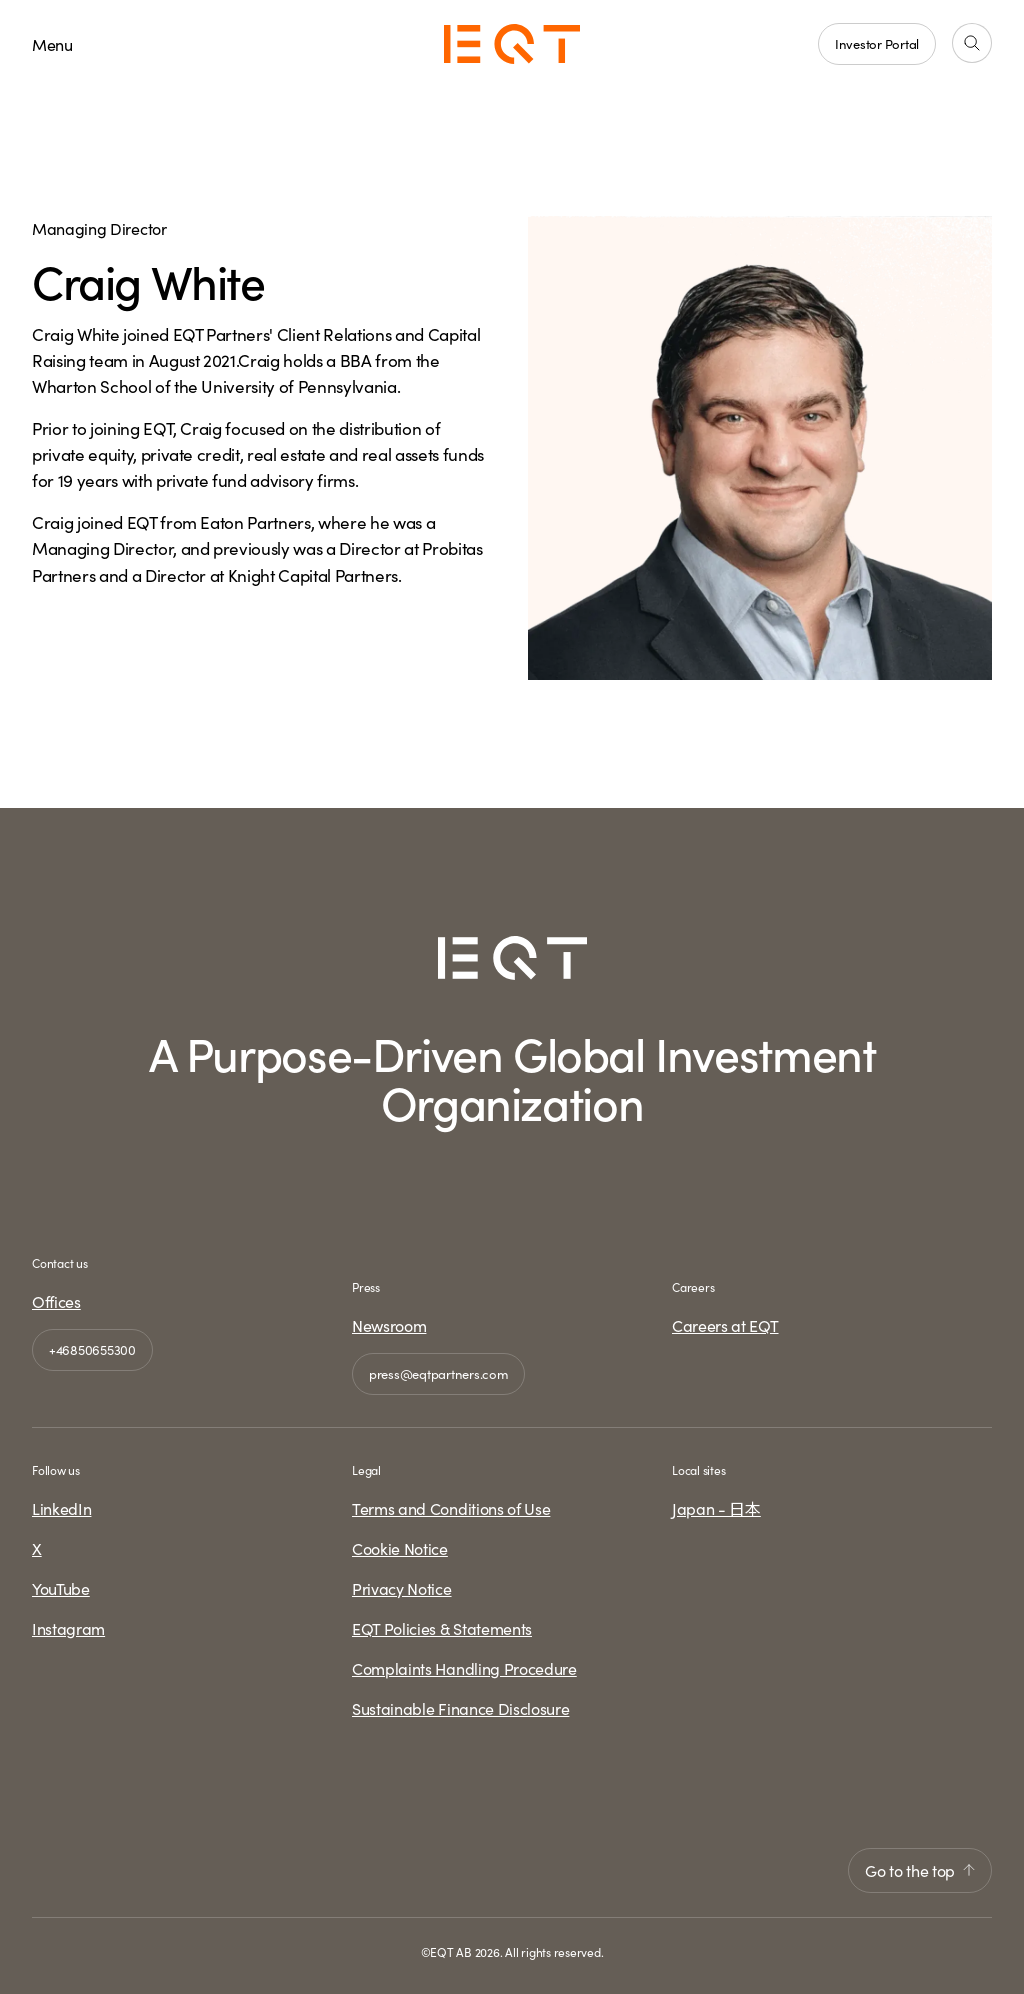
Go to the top (920, 1870)
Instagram (68, 1628)
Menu (52, 44)
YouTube (61, 1588)
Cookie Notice (400, 1548)
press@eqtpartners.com (438, 1373)
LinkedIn (61, 1508)
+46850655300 (92, 1349)
